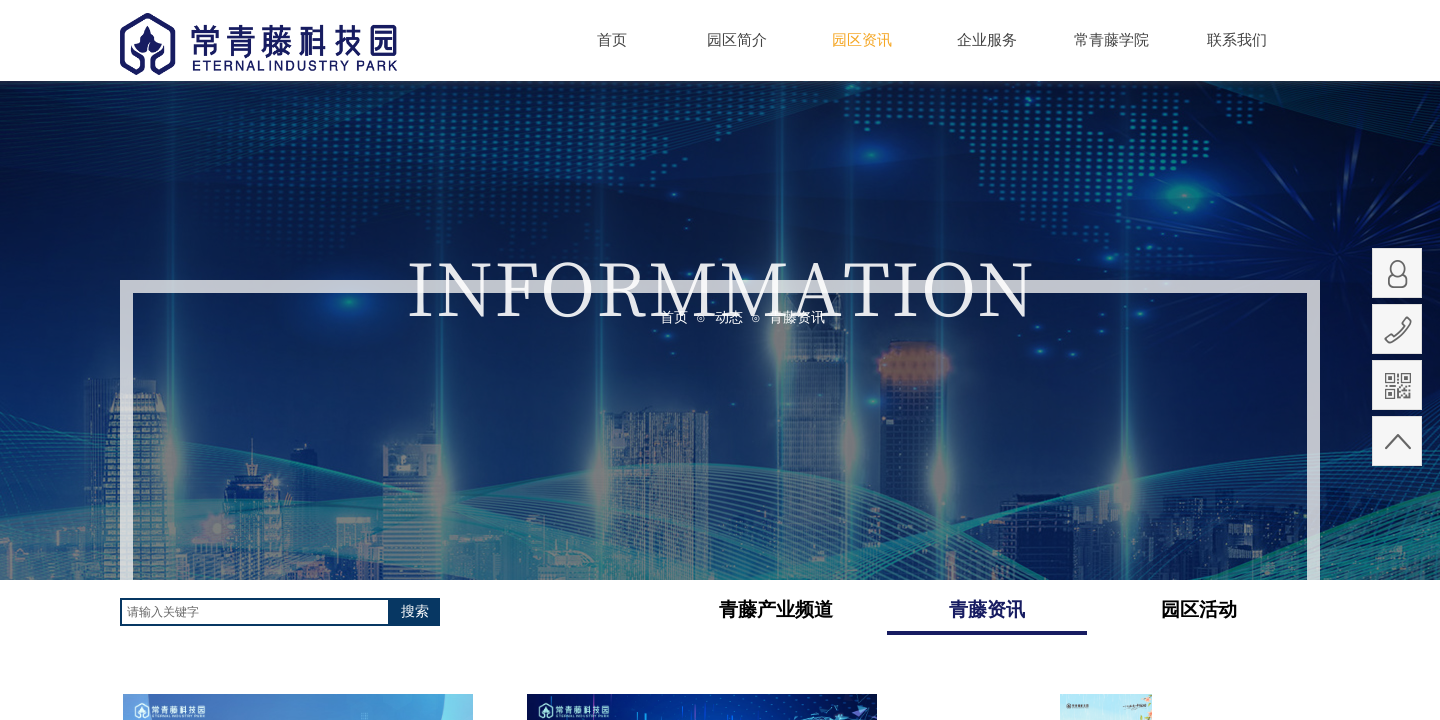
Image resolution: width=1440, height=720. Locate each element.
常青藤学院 (1111, 40)
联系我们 (1237, 40)
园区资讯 (862, 39)
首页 (612, 40)
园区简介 (737, 40)
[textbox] (255, 612)
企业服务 (987, 40)
